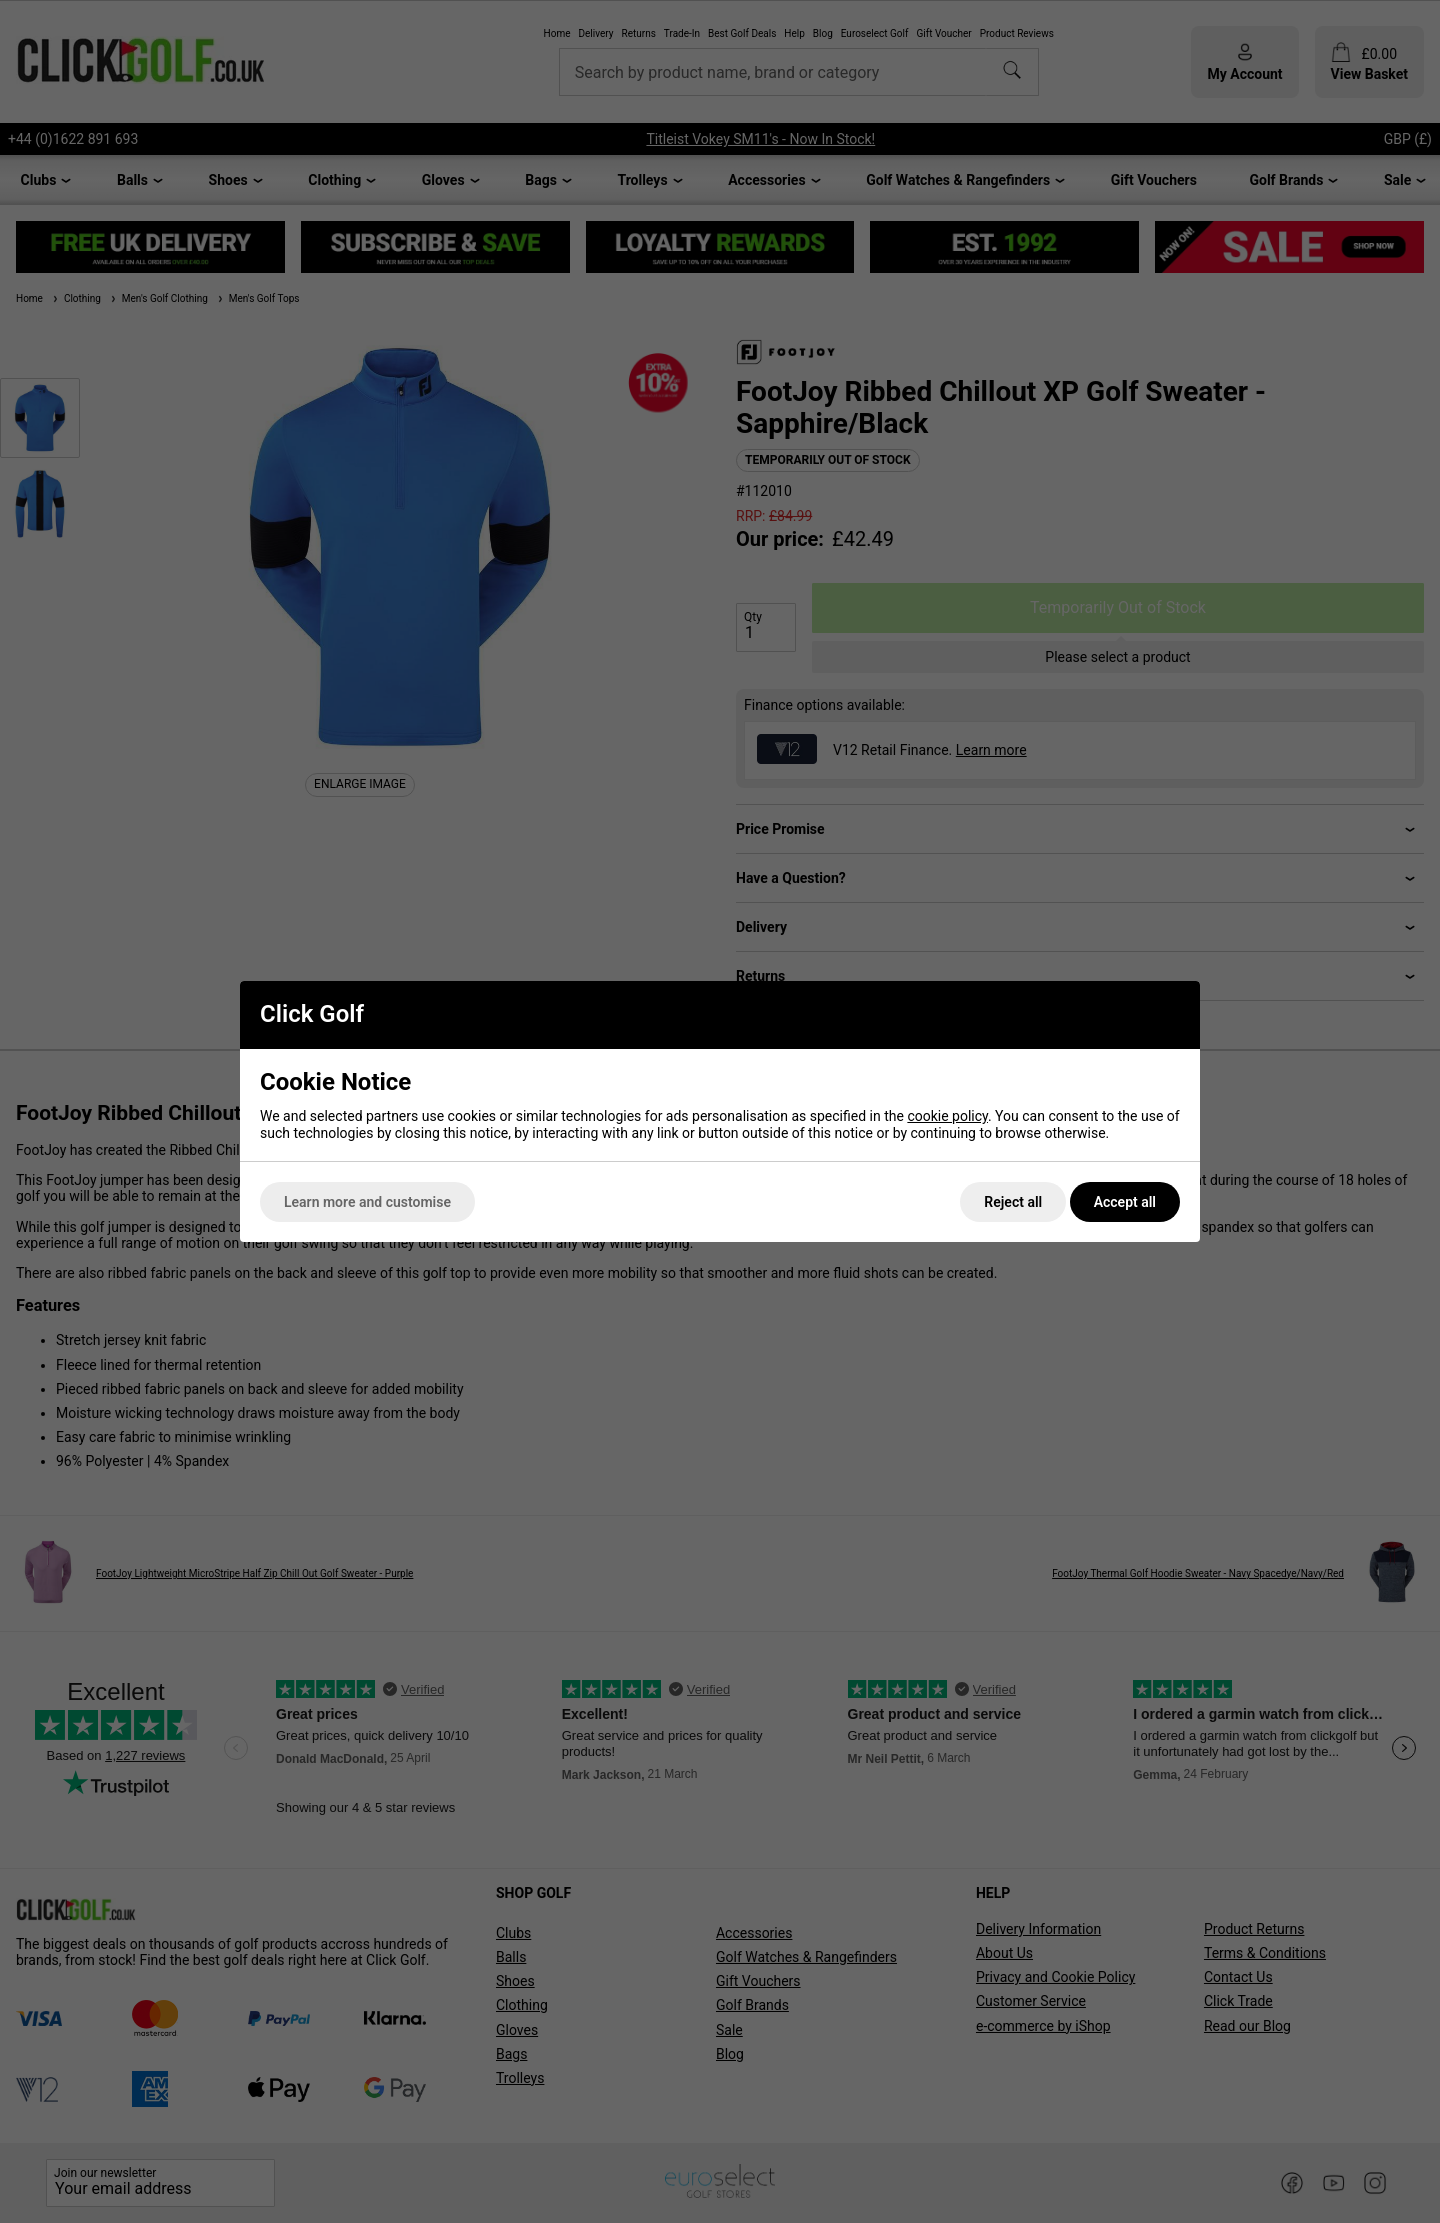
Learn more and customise (367, 1202)
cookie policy (947, 1116)
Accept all (1125, 1202)
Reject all (1013, 1202)
